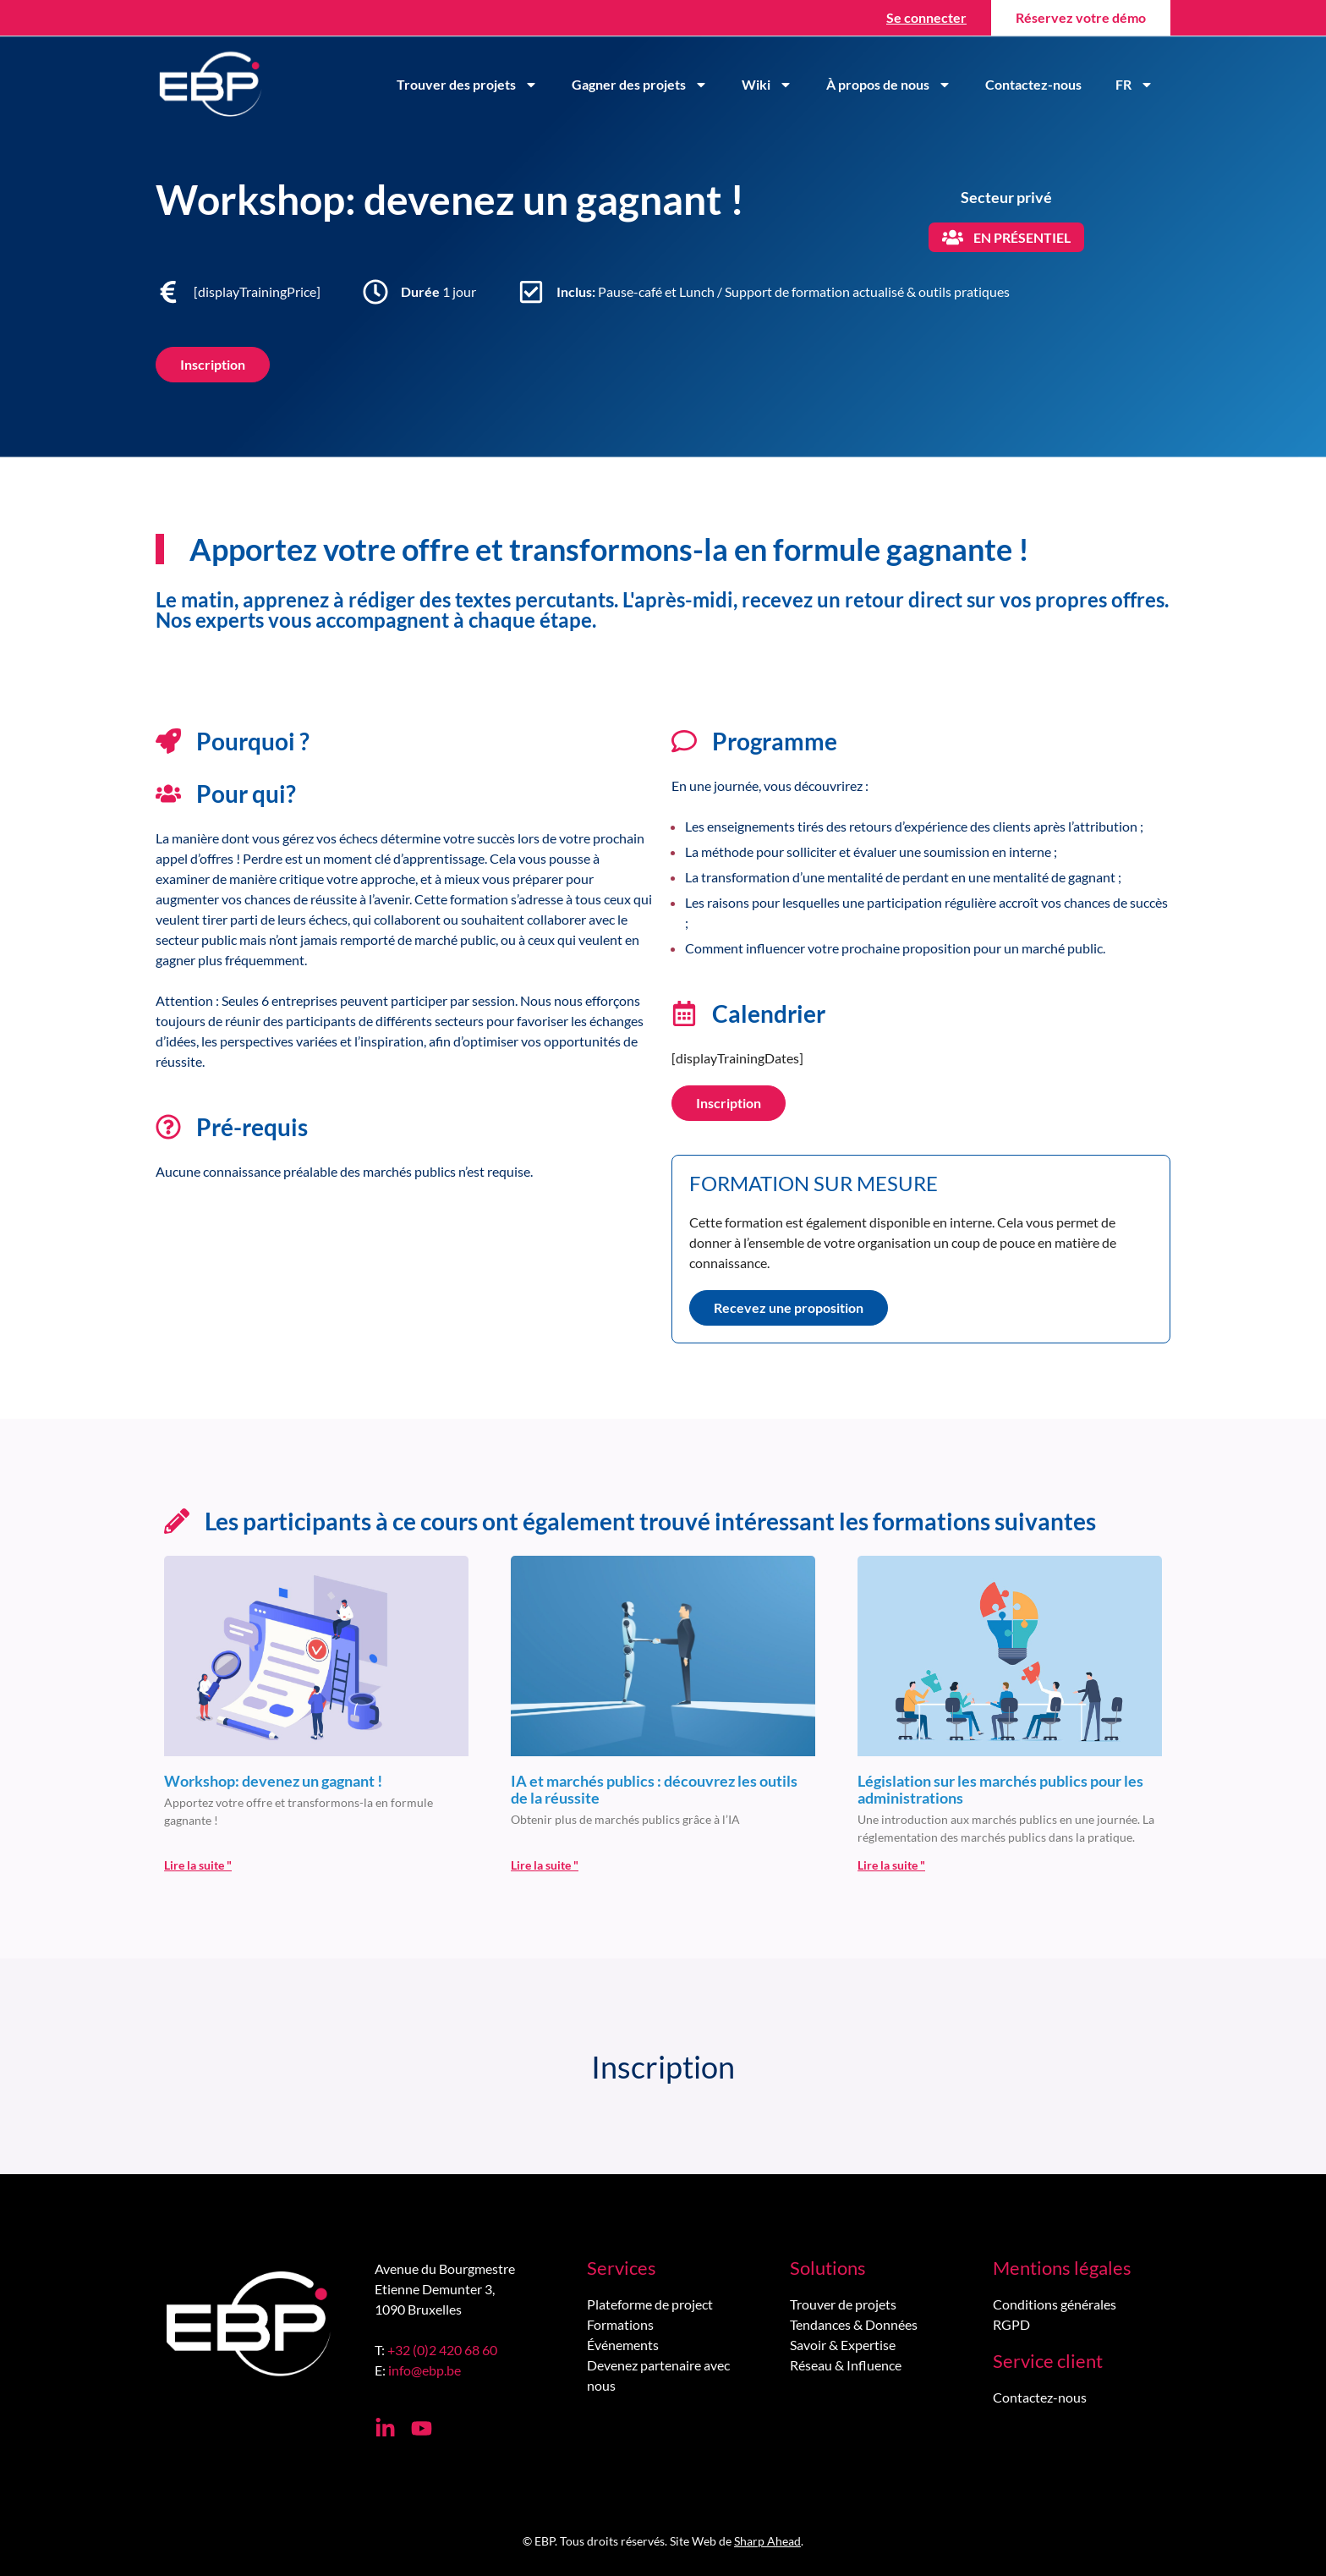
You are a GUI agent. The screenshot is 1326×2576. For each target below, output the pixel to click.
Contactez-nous (1033, 84)
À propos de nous (888, 84)
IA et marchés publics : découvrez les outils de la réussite (654, 1789)
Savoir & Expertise (843, 2345)
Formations (620, 2324)
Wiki (767, 84)
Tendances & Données (854, 2324)
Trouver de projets (843, 2304)
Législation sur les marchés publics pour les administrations (1000, 1789)
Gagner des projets (640, 84)
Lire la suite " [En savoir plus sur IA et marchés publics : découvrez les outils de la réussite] (544, 1865)
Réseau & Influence (845, 2365)
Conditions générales (1054, 2304)
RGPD (1011, 2324)
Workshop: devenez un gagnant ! (273, 1780)
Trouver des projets (467, 84)
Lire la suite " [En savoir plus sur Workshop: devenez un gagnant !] (198, 1865)
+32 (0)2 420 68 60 (442, 2350)
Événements (623, 2345)
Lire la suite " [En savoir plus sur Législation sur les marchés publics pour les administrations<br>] (891, 1865)
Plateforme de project (650, 2304)
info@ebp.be (424, 2370)
